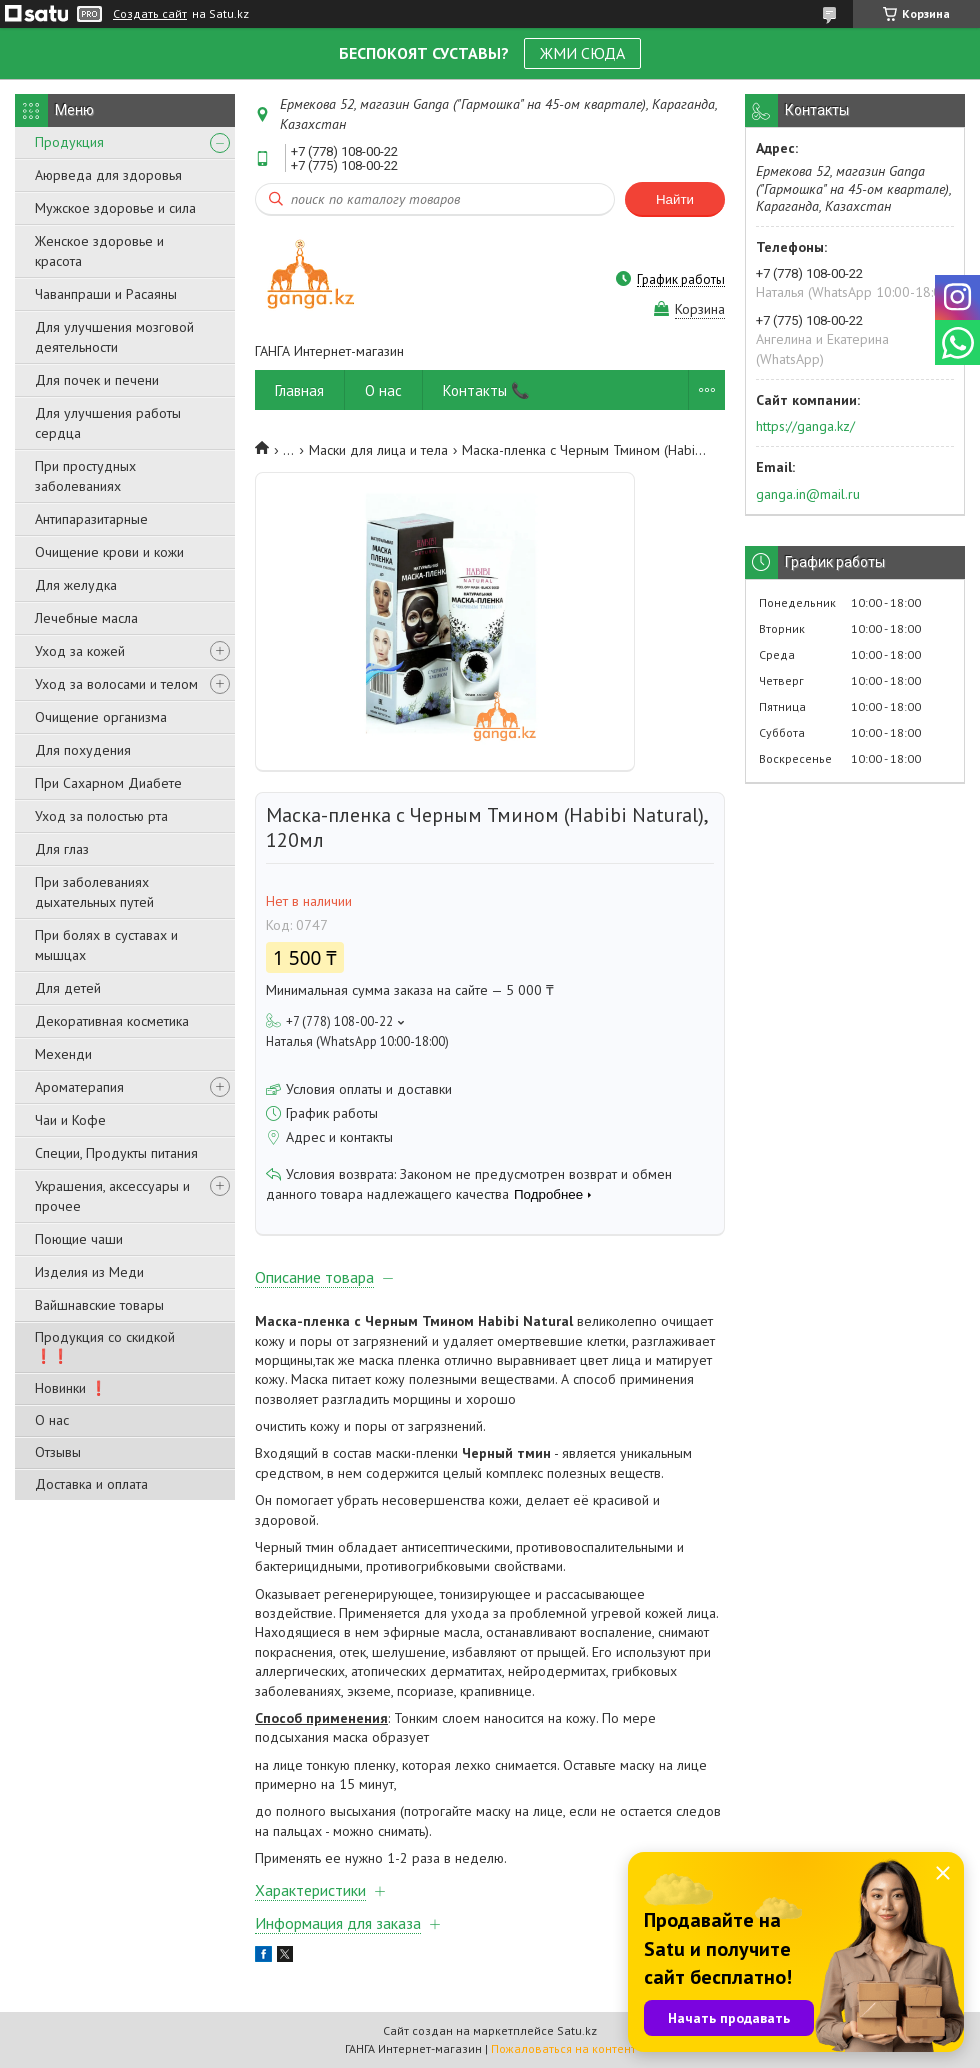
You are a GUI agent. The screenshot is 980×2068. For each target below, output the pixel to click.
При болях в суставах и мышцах (106, 945)
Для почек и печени (97, 380)
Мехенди (63, 1054)
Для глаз (62, 849)
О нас (52, 1420)
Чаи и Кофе (70, 1120)
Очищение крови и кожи (109, 552)
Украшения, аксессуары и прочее (112, 1196)
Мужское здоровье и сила (115, 208)
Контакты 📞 (486, 390)
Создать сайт (150, 14)
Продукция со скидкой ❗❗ (105, 1346)
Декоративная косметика (112, 1021)
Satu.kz (577, 2030)
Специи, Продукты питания (116, 1153)
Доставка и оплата (91, 1484)
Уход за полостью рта (101, 816)
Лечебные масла (86, 618)
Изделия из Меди (89, 1272)
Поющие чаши (79, 1239)
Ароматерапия (79, 1087)
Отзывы (58, 1452)
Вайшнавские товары (99, 1305)
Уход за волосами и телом (116, 684)
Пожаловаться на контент (563, 2048)
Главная (299, 390)
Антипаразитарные (91, 519)
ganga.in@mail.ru (808, 494)
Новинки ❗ (71, 1388)
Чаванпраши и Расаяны (106, 294)
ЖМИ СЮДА (582, 53)
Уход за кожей (80, 651)
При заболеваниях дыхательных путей (94, 892)
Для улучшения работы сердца (108, 423)
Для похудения (83, 750)
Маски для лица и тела (378, 450)
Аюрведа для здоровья (108, 175)
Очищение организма (101, 717)
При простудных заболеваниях (85, 476)
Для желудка (76, 585)
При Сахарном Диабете (108, 783)
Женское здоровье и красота (99, 251)
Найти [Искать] (675, 199)
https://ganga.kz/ (805, 426)
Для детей (68, 988)
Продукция (69, 142)
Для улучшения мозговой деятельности (114, 337)
